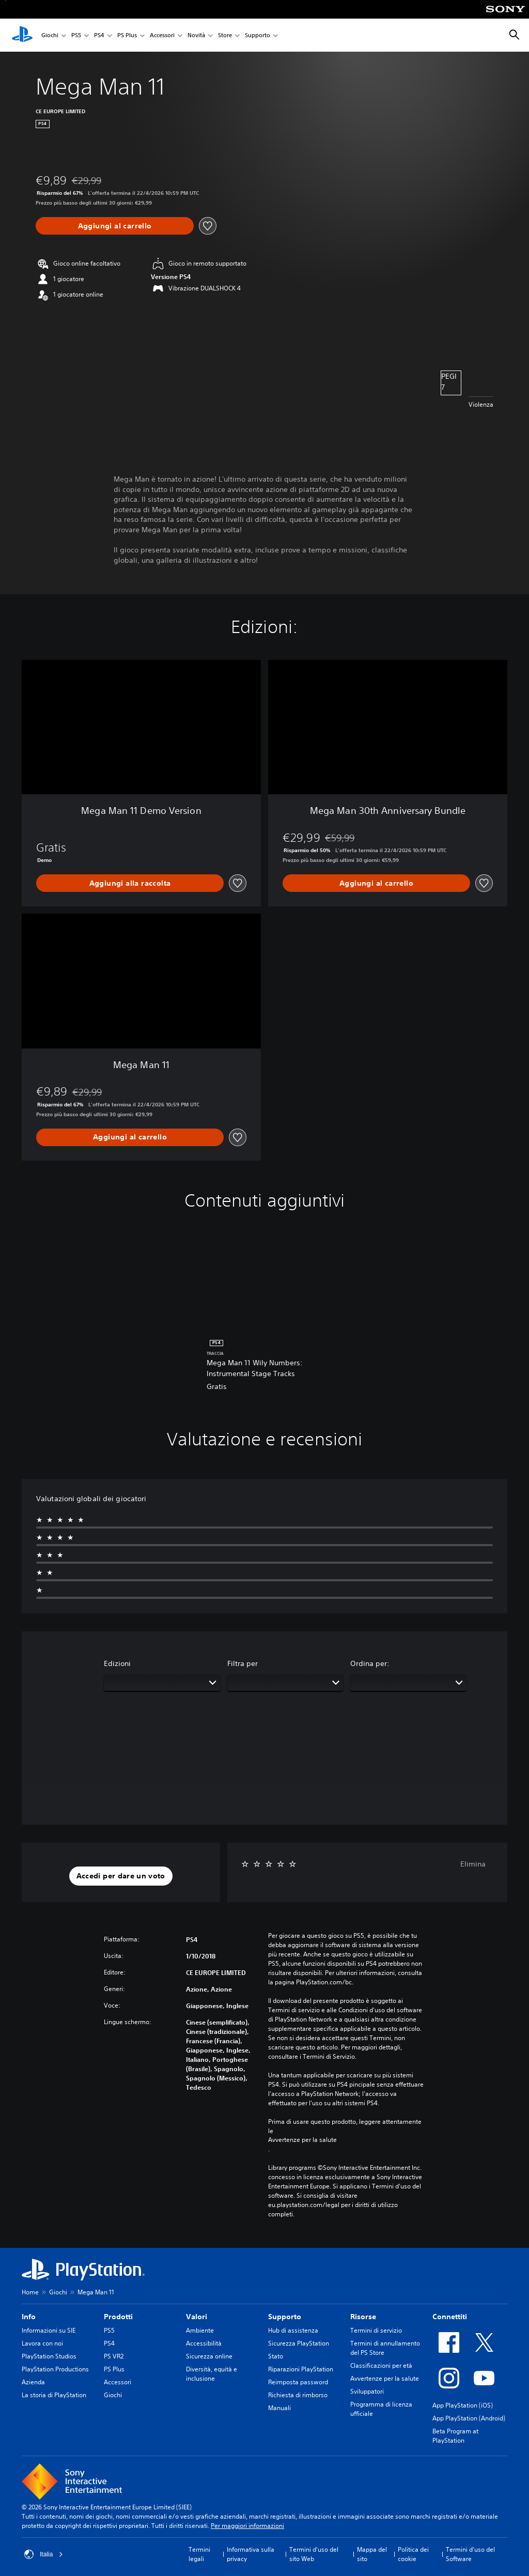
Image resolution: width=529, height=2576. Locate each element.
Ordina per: (370, 1663)
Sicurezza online (209, 2356)
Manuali (279, 2407)
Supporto (257, 35)
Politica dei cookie (413, 2554)
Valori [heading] (196, 2316)
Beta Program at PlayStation (455, 2436)
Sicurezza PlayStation (298, 2343)
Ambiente (200, 2330)
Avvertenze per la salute (302, 2140)
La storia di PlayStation (54, 2394)
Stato (275, 2356)
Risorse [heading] (363, 2316)
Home (30, 2292)
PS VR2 (113, 2356)
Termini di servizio (376, 2330)
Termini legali (199, 2554)
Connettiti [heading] (449, 2316)
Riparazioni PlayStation (300, 2369)
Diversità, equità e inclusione (211, 2374)
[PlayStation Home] (22, 35)
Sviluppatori (367, 2391)
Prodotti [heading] (118, 2316)
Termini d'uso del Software (470, 2554)
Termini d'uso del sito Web (313, 2554)
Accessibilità (204, 2343)
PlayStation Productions (55, 2369)
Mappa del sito (372, 2554)
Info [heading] (29, 2316)
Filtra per (242, 1663)
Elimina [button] (473, 1864)
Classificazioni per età (381, 2365)
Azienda (33, 2382)
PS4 (99, 35)
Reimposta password (298, 2382)
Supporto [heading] (284, 2316)
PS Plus (127, 35)
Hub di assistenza (293, 2330)
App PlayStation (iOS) (462, 2405)
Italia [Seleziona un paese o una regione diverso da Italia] (44, 2554)
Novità (196, 35)
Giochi (49, 35)
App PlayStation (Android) (468, 2418)
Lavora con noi (42, 2343)
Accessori (162, 35)
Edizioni (117, 1663)
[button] (121, 1876)
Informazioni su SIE (48, 2330)
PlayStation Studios (49, 2356)
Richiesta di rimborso (298, 2394)
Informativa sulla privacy (250, 2554)
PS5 (76, 35)
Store (225, 35)
